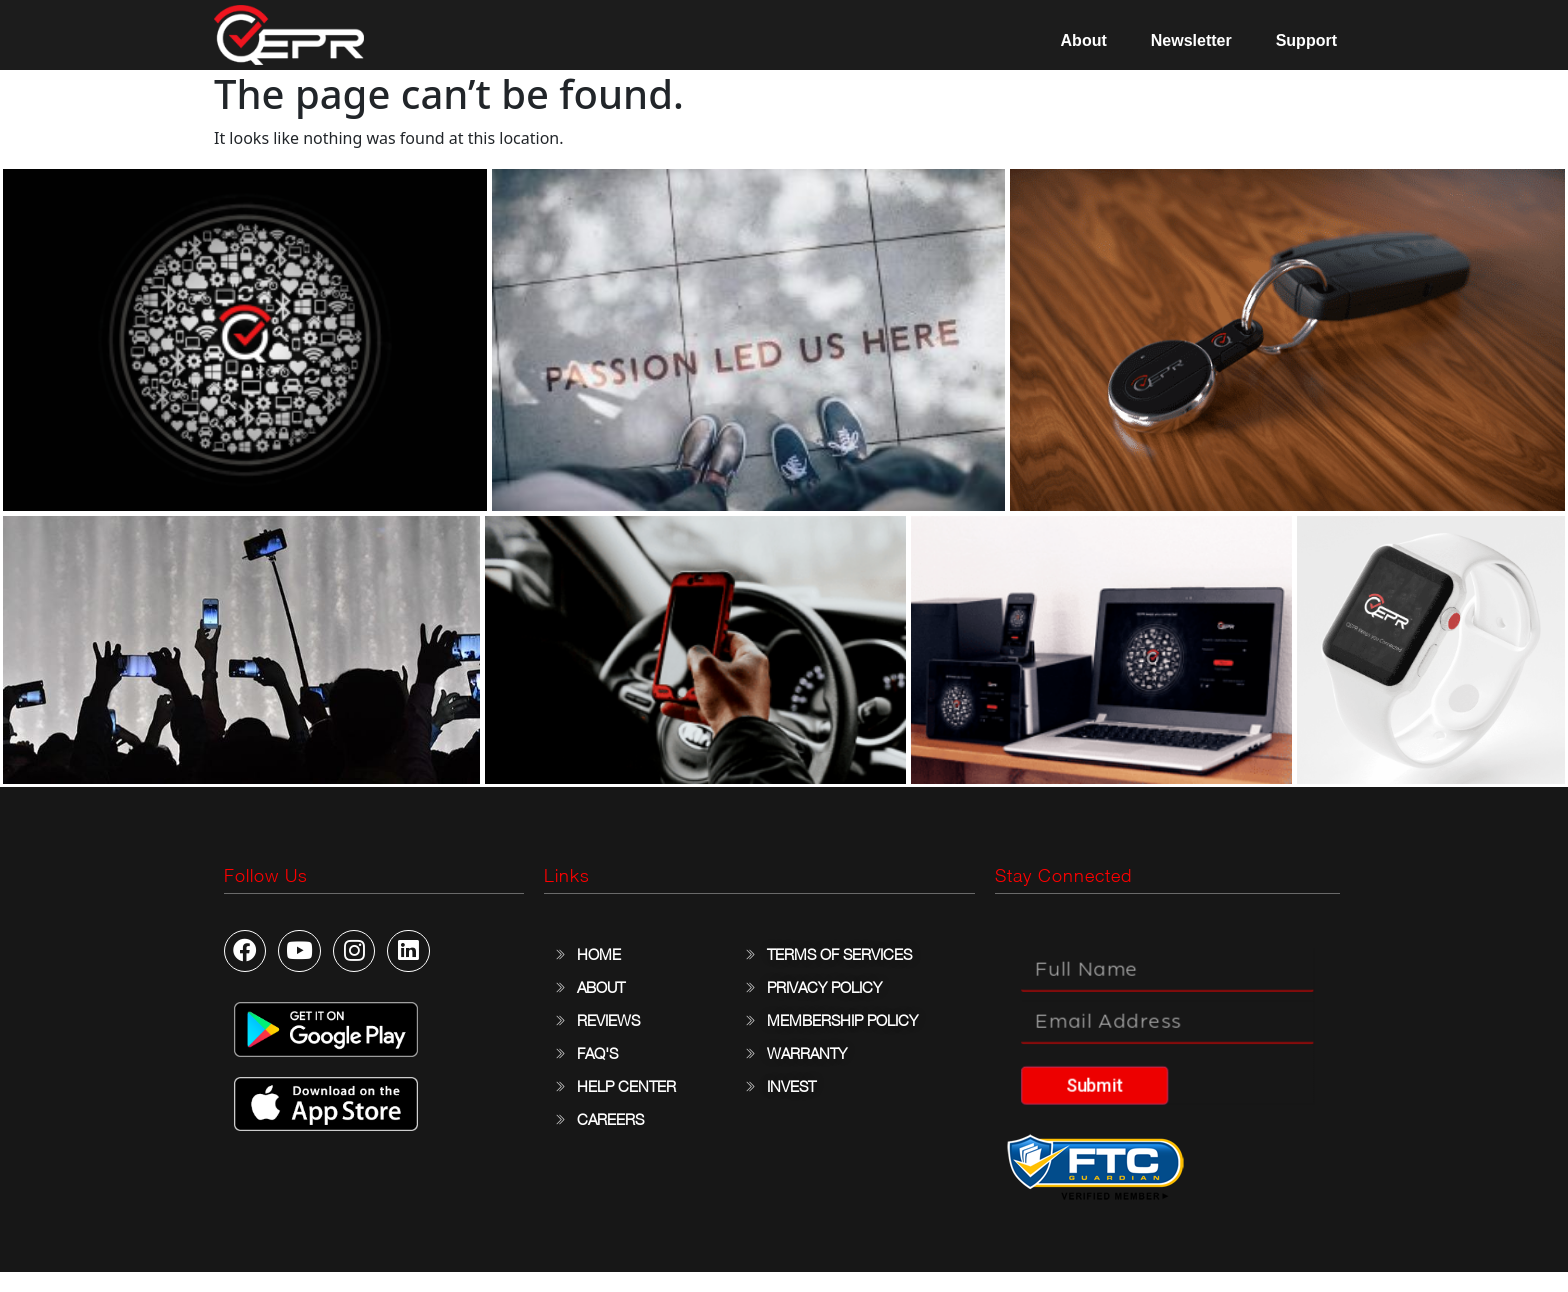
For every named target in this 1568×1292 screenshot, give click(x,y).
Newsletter (1191, 40)
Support (1306, 40)
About (1084, 40)
